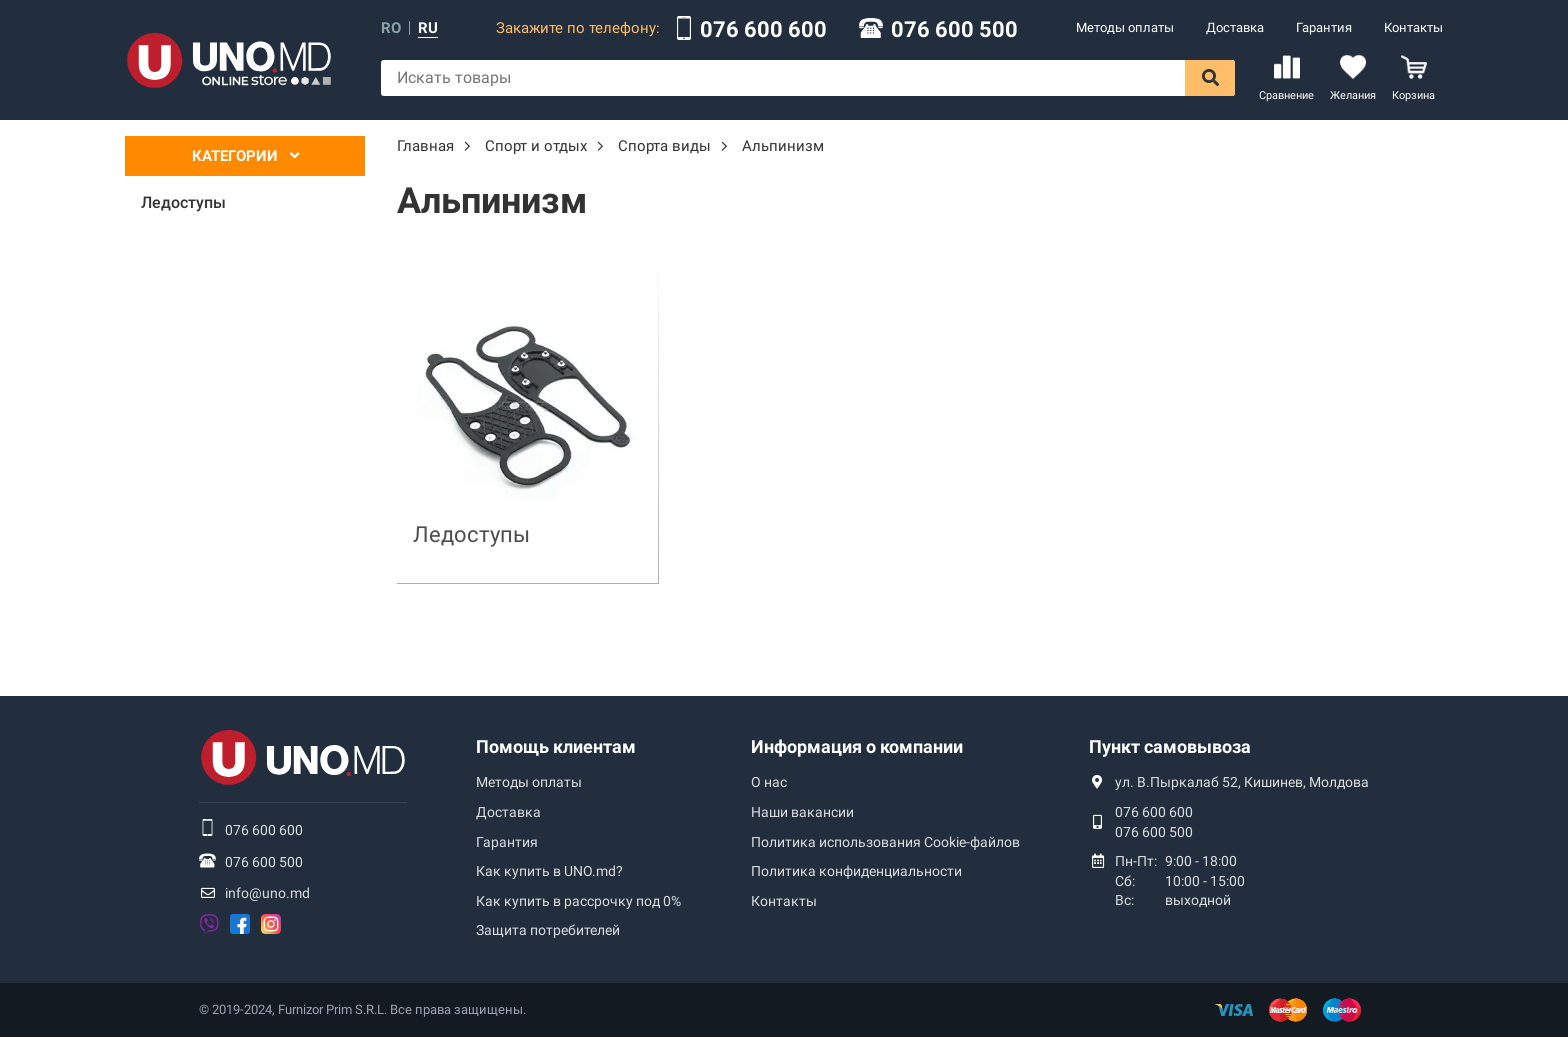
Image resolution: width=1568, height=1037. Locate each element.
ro (391, 28)
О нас (769, 782)
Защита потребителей (548, 930)
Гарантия (1324, 27)
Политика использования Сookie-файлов (885, 842)
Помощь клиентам (556, 746)
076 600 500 (954, 30)
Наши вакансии (802, 812)
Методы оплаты (1125, 27)
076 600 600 (763, 30)
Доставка (1235, 27)
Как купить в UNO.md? (549, 871)
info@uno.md (267, 893)
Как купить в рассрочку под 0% (578, 901)
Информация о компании (857, 746)
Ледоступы (471, 534)
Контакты (1413, 27)
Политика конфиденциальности (856, 871)
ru (428, 28)
